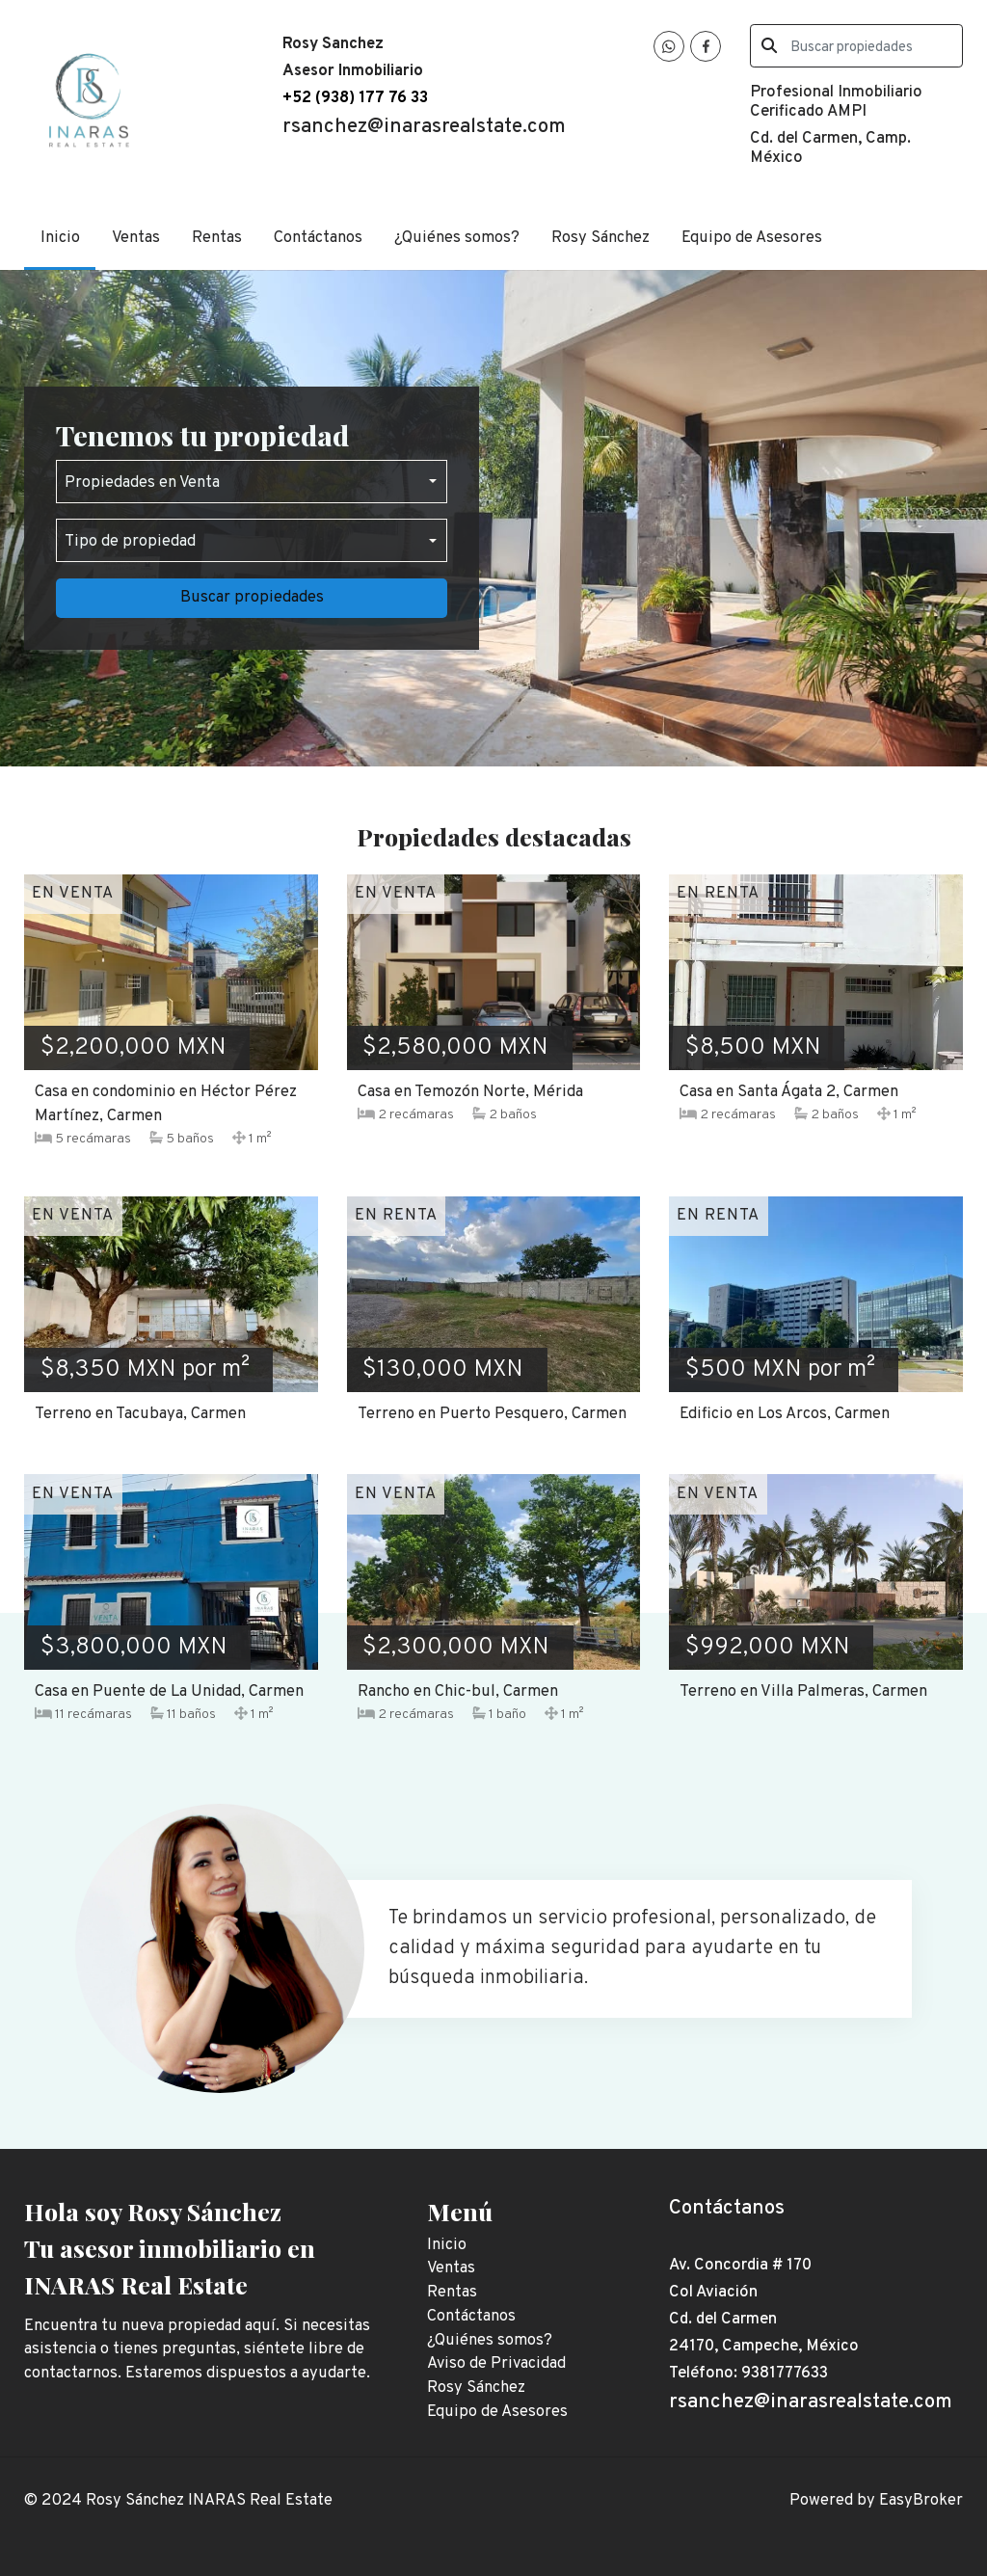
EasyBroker (921, 2500)
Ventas (136, 238)
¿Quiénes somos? (457, 238)
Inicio (60, 238)
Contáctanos (318, 238)
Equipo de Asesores (751, 238)
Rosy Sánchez (600, 238)
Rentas (217, 238)
